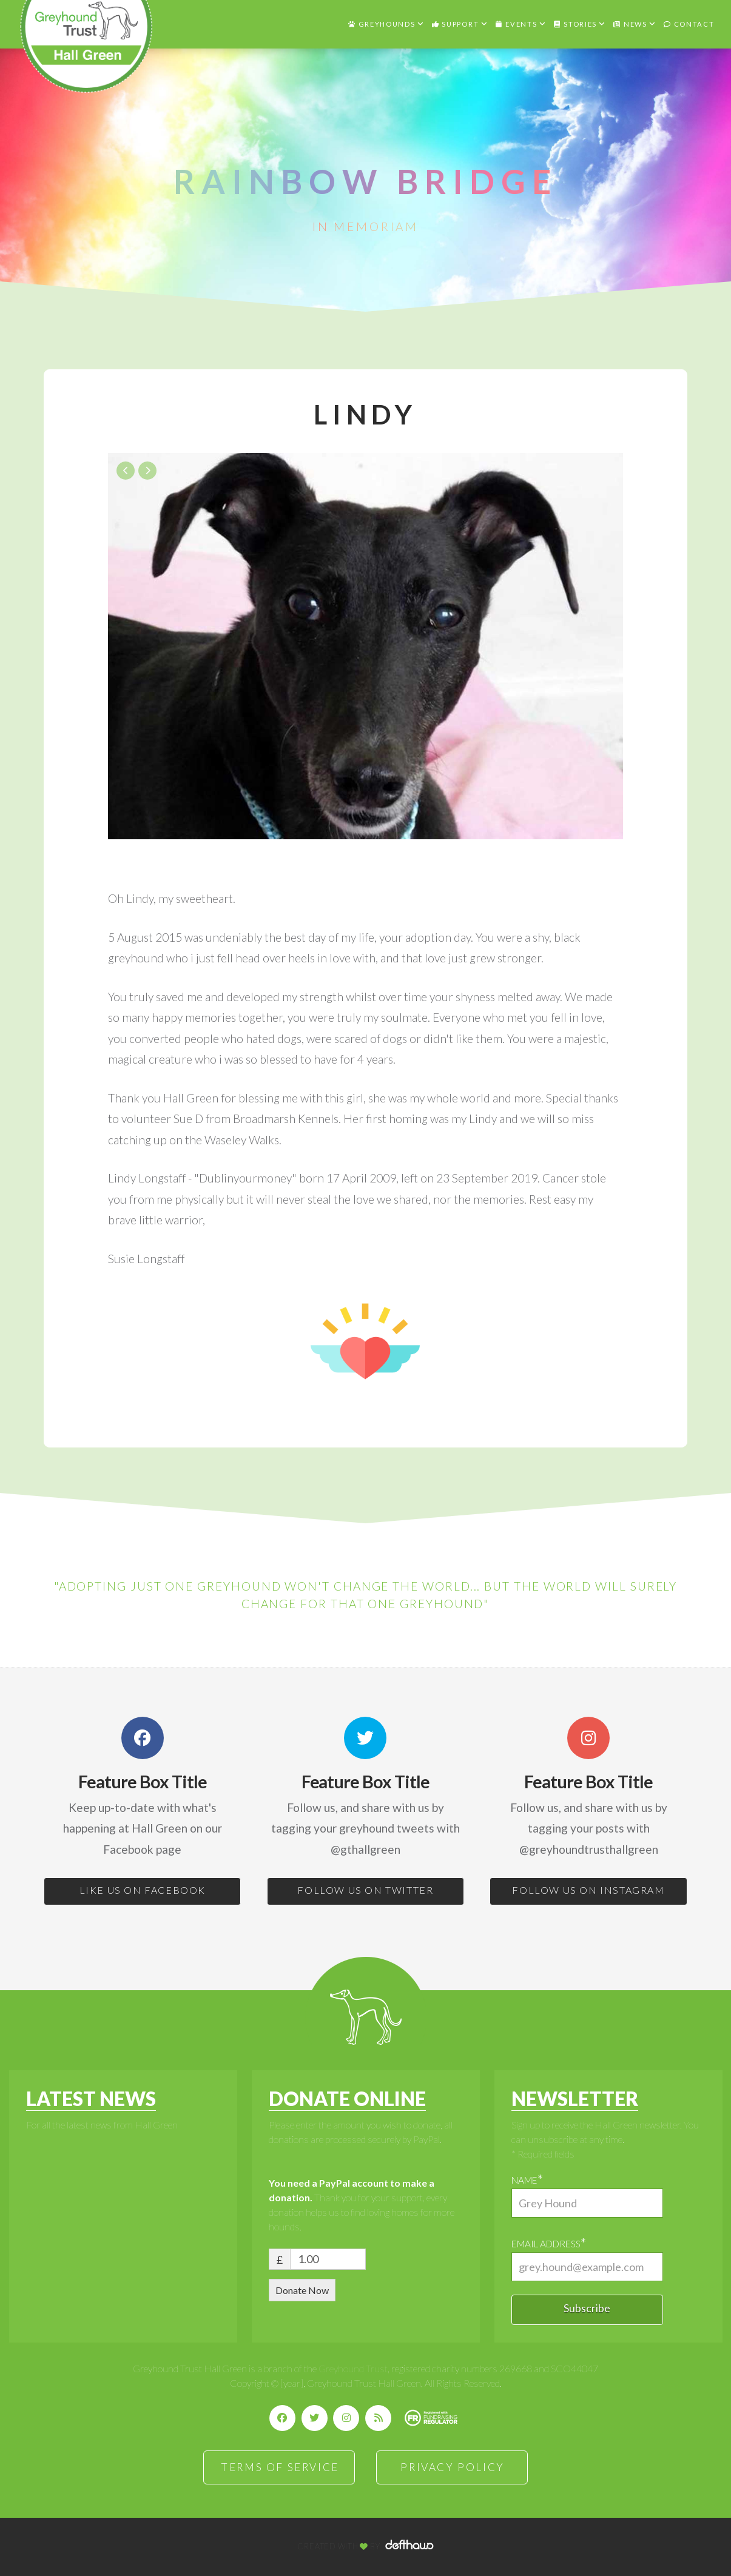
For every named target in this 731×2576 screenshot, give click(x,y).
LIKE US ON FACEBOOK (142, 1890)
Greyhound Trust (353, 2368)
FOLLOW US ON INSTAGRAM (588, 1890)
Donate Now (302, 2290)
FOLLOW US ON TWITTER (365, 1890)
